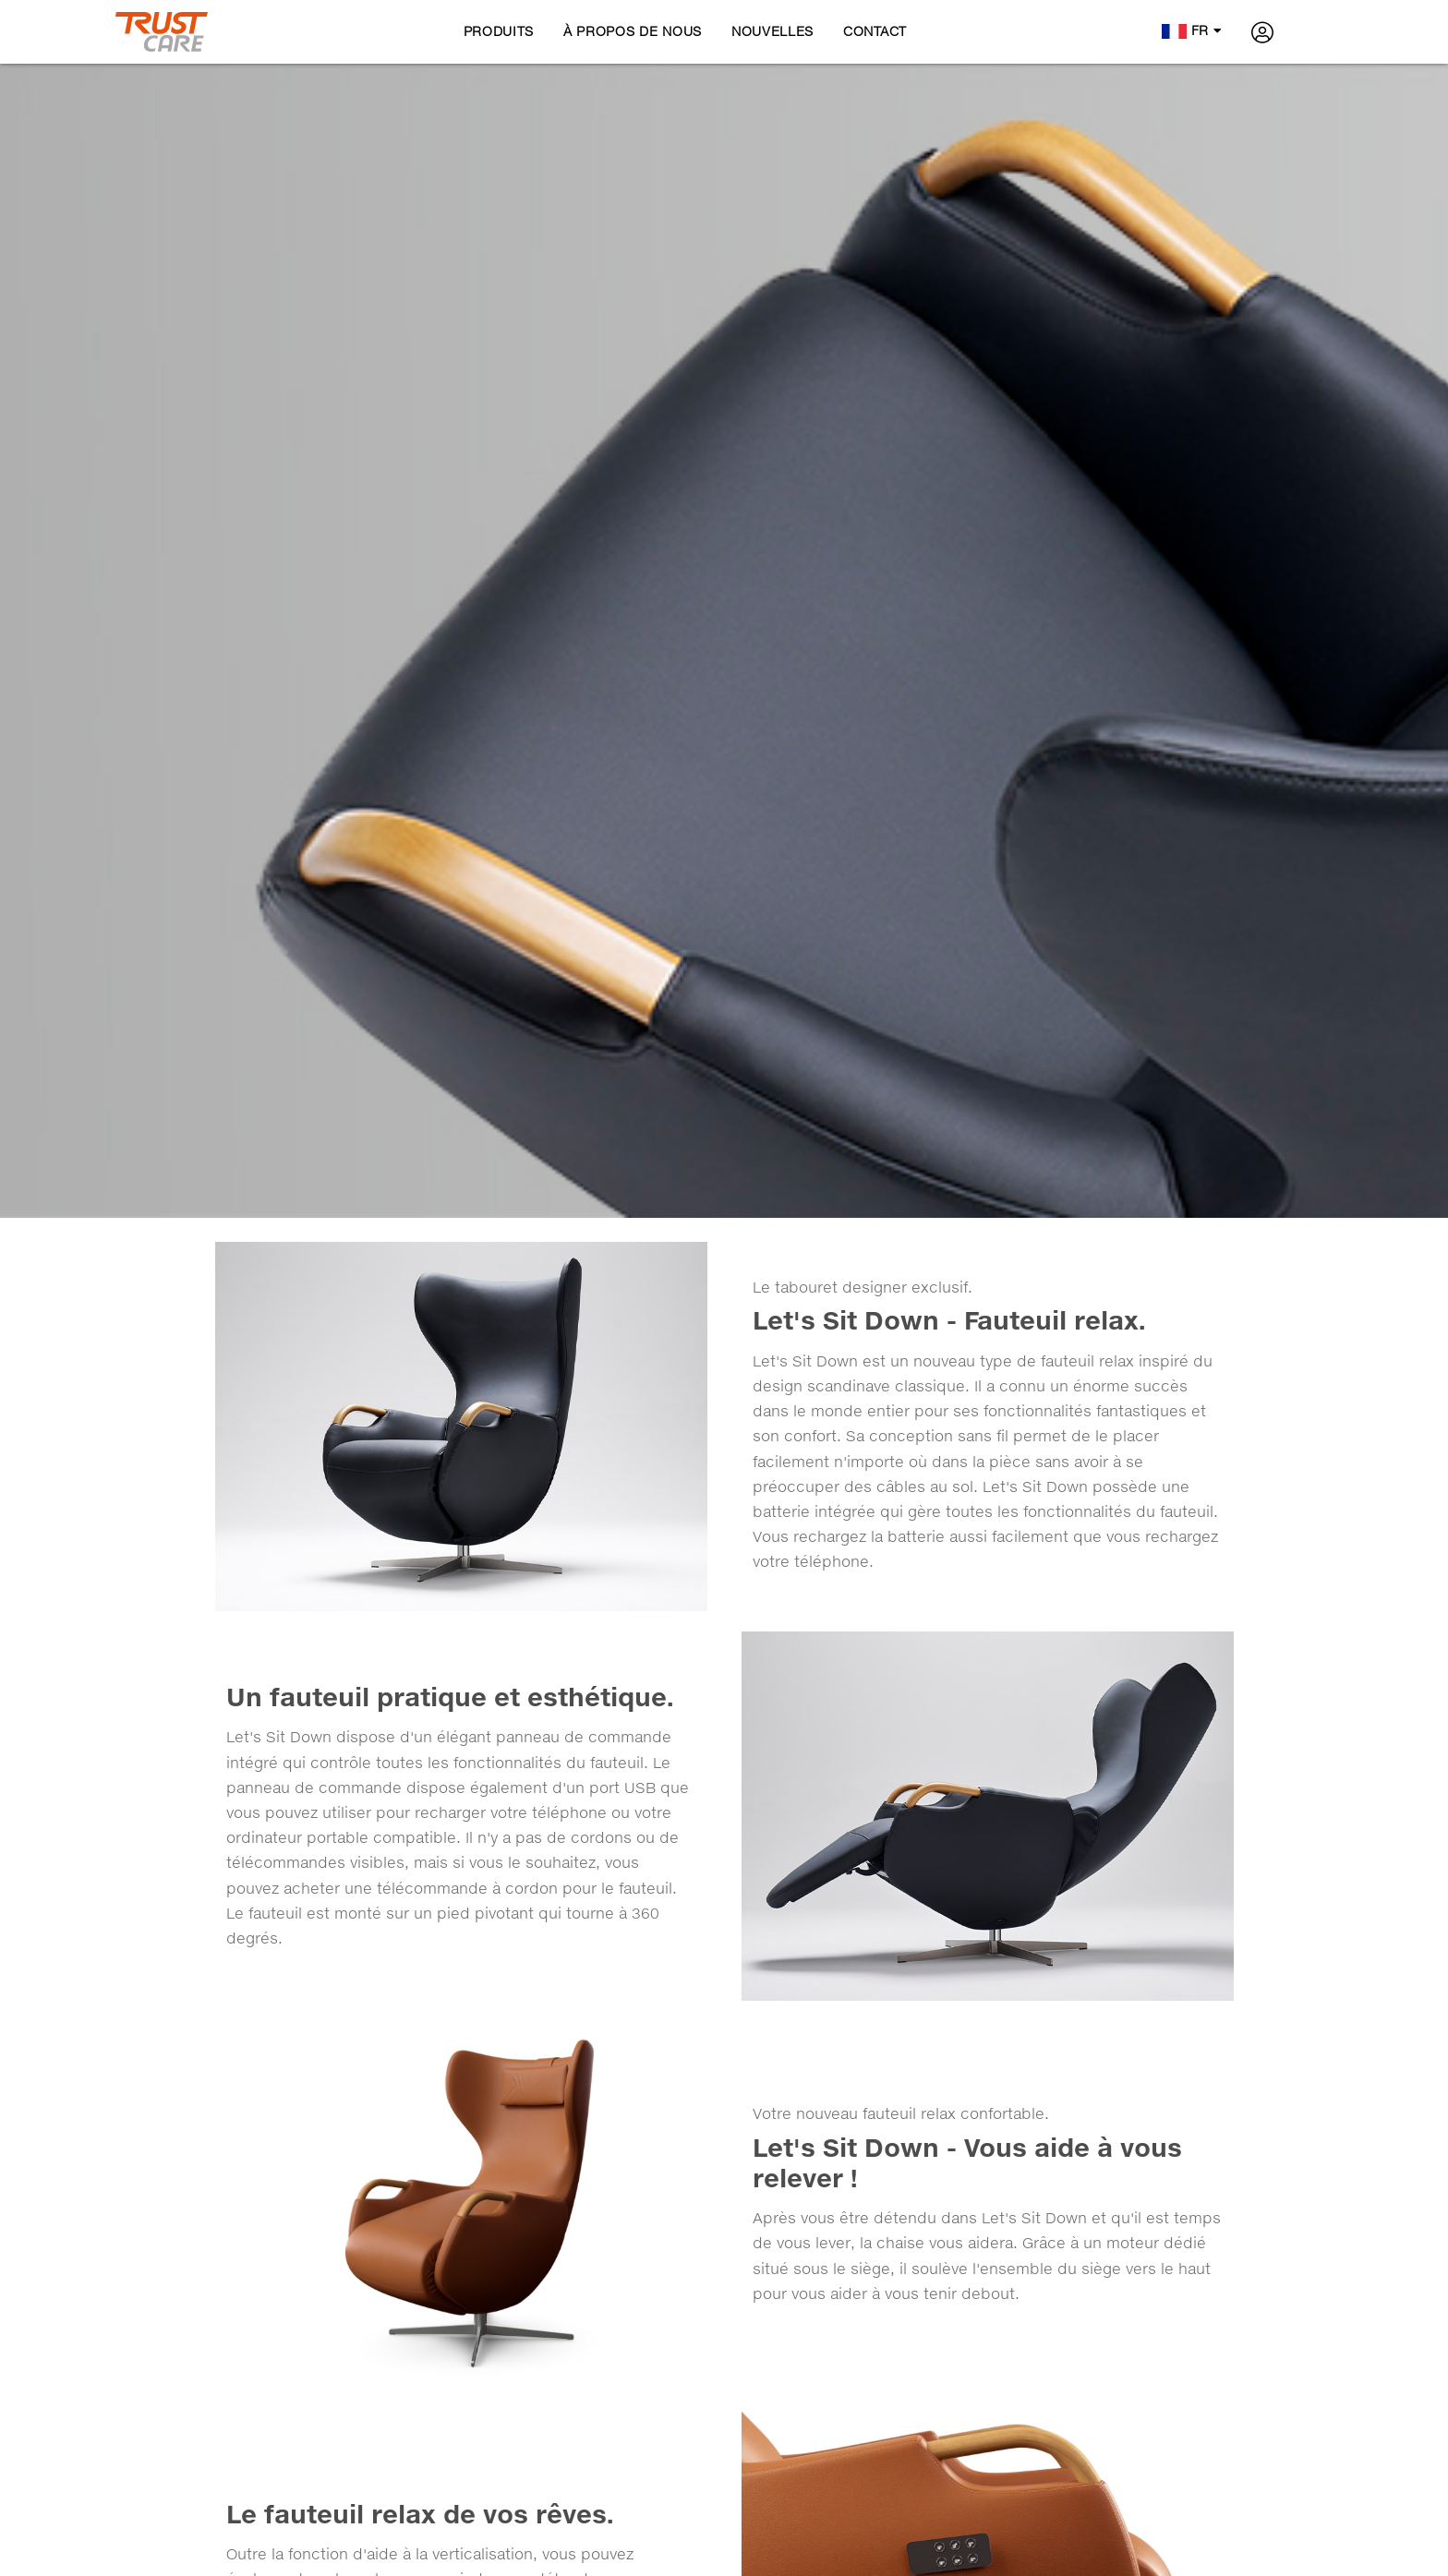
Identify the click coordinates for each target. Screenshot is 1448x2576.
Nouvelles (772, 31)
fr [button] (1192, 30)
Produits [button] (499, 31)
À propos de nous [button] (632, 31)
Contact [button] (875, 31)
